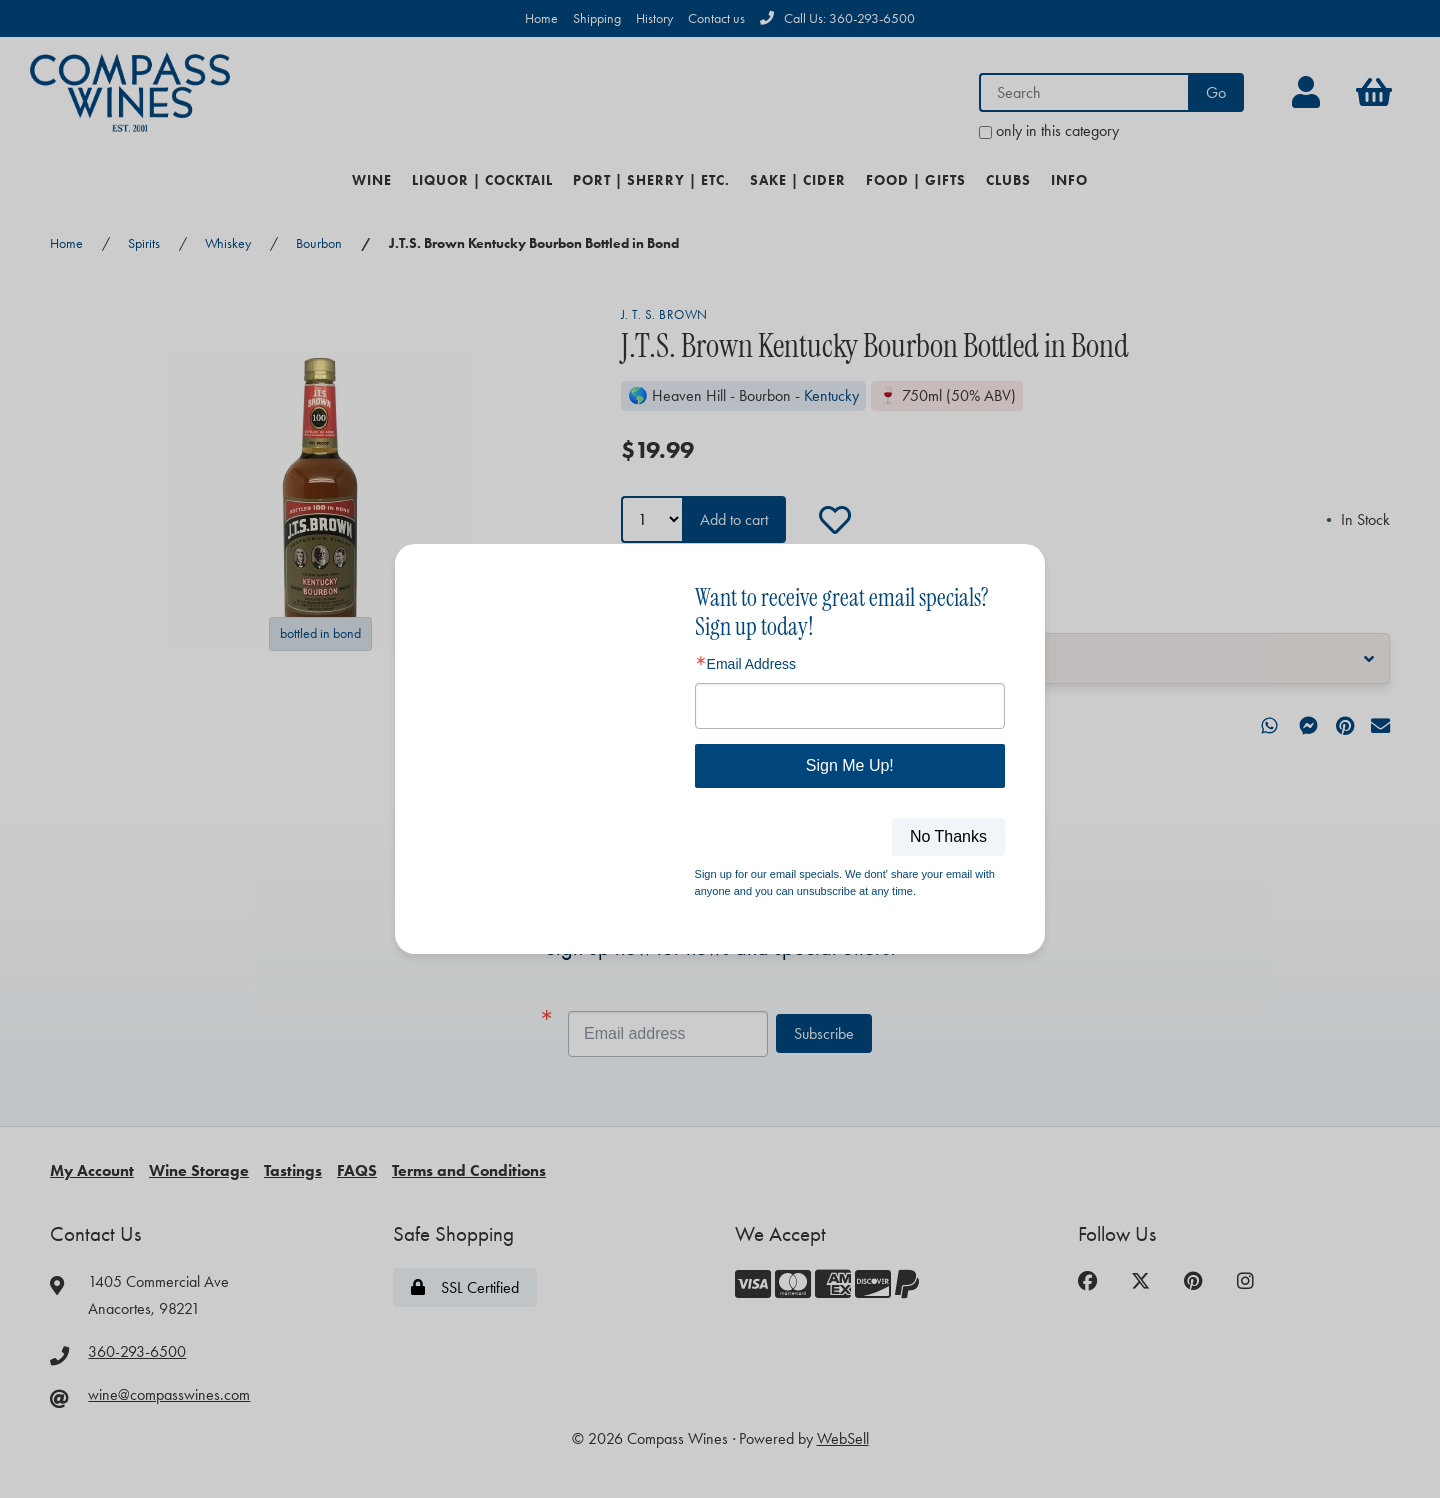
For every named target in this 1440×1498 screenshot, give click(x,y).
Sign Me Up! (850, 765)
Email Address (751, 664)
